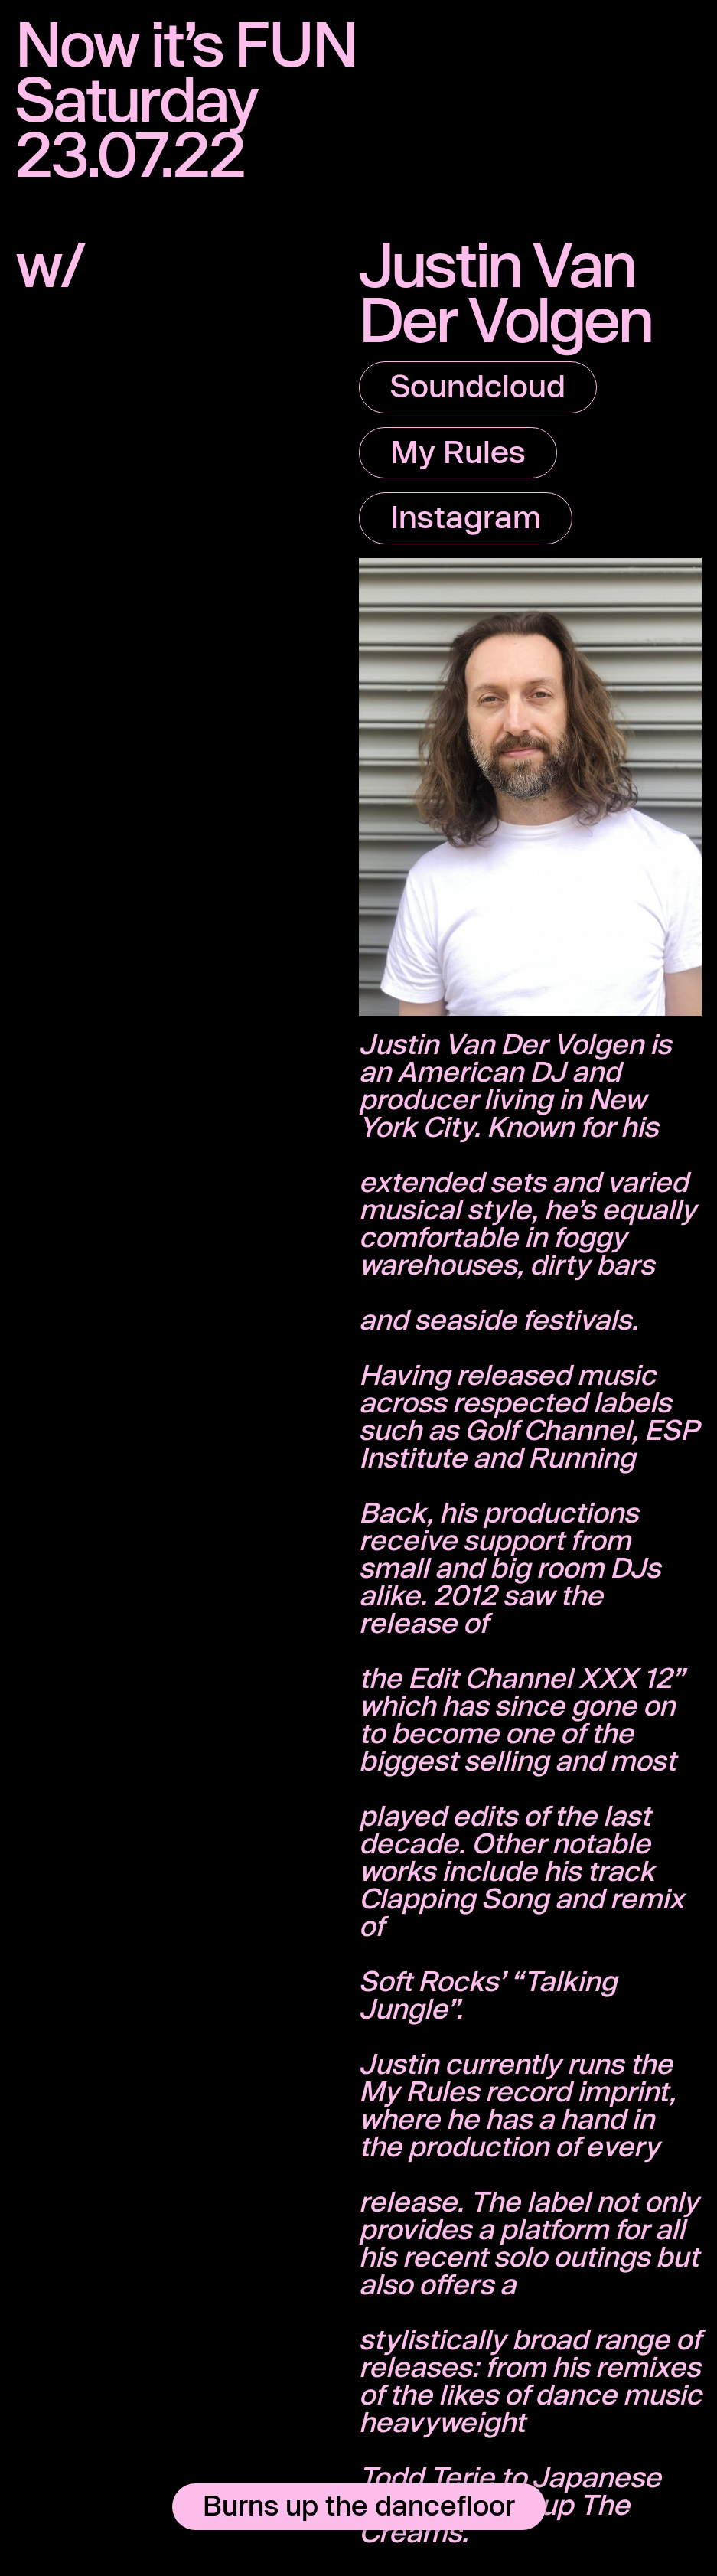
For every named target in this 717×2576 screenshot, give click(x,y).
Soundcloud (477, 385)
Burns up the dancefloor (359, 2505)
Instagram (465, 516)
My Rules (458, 451)
